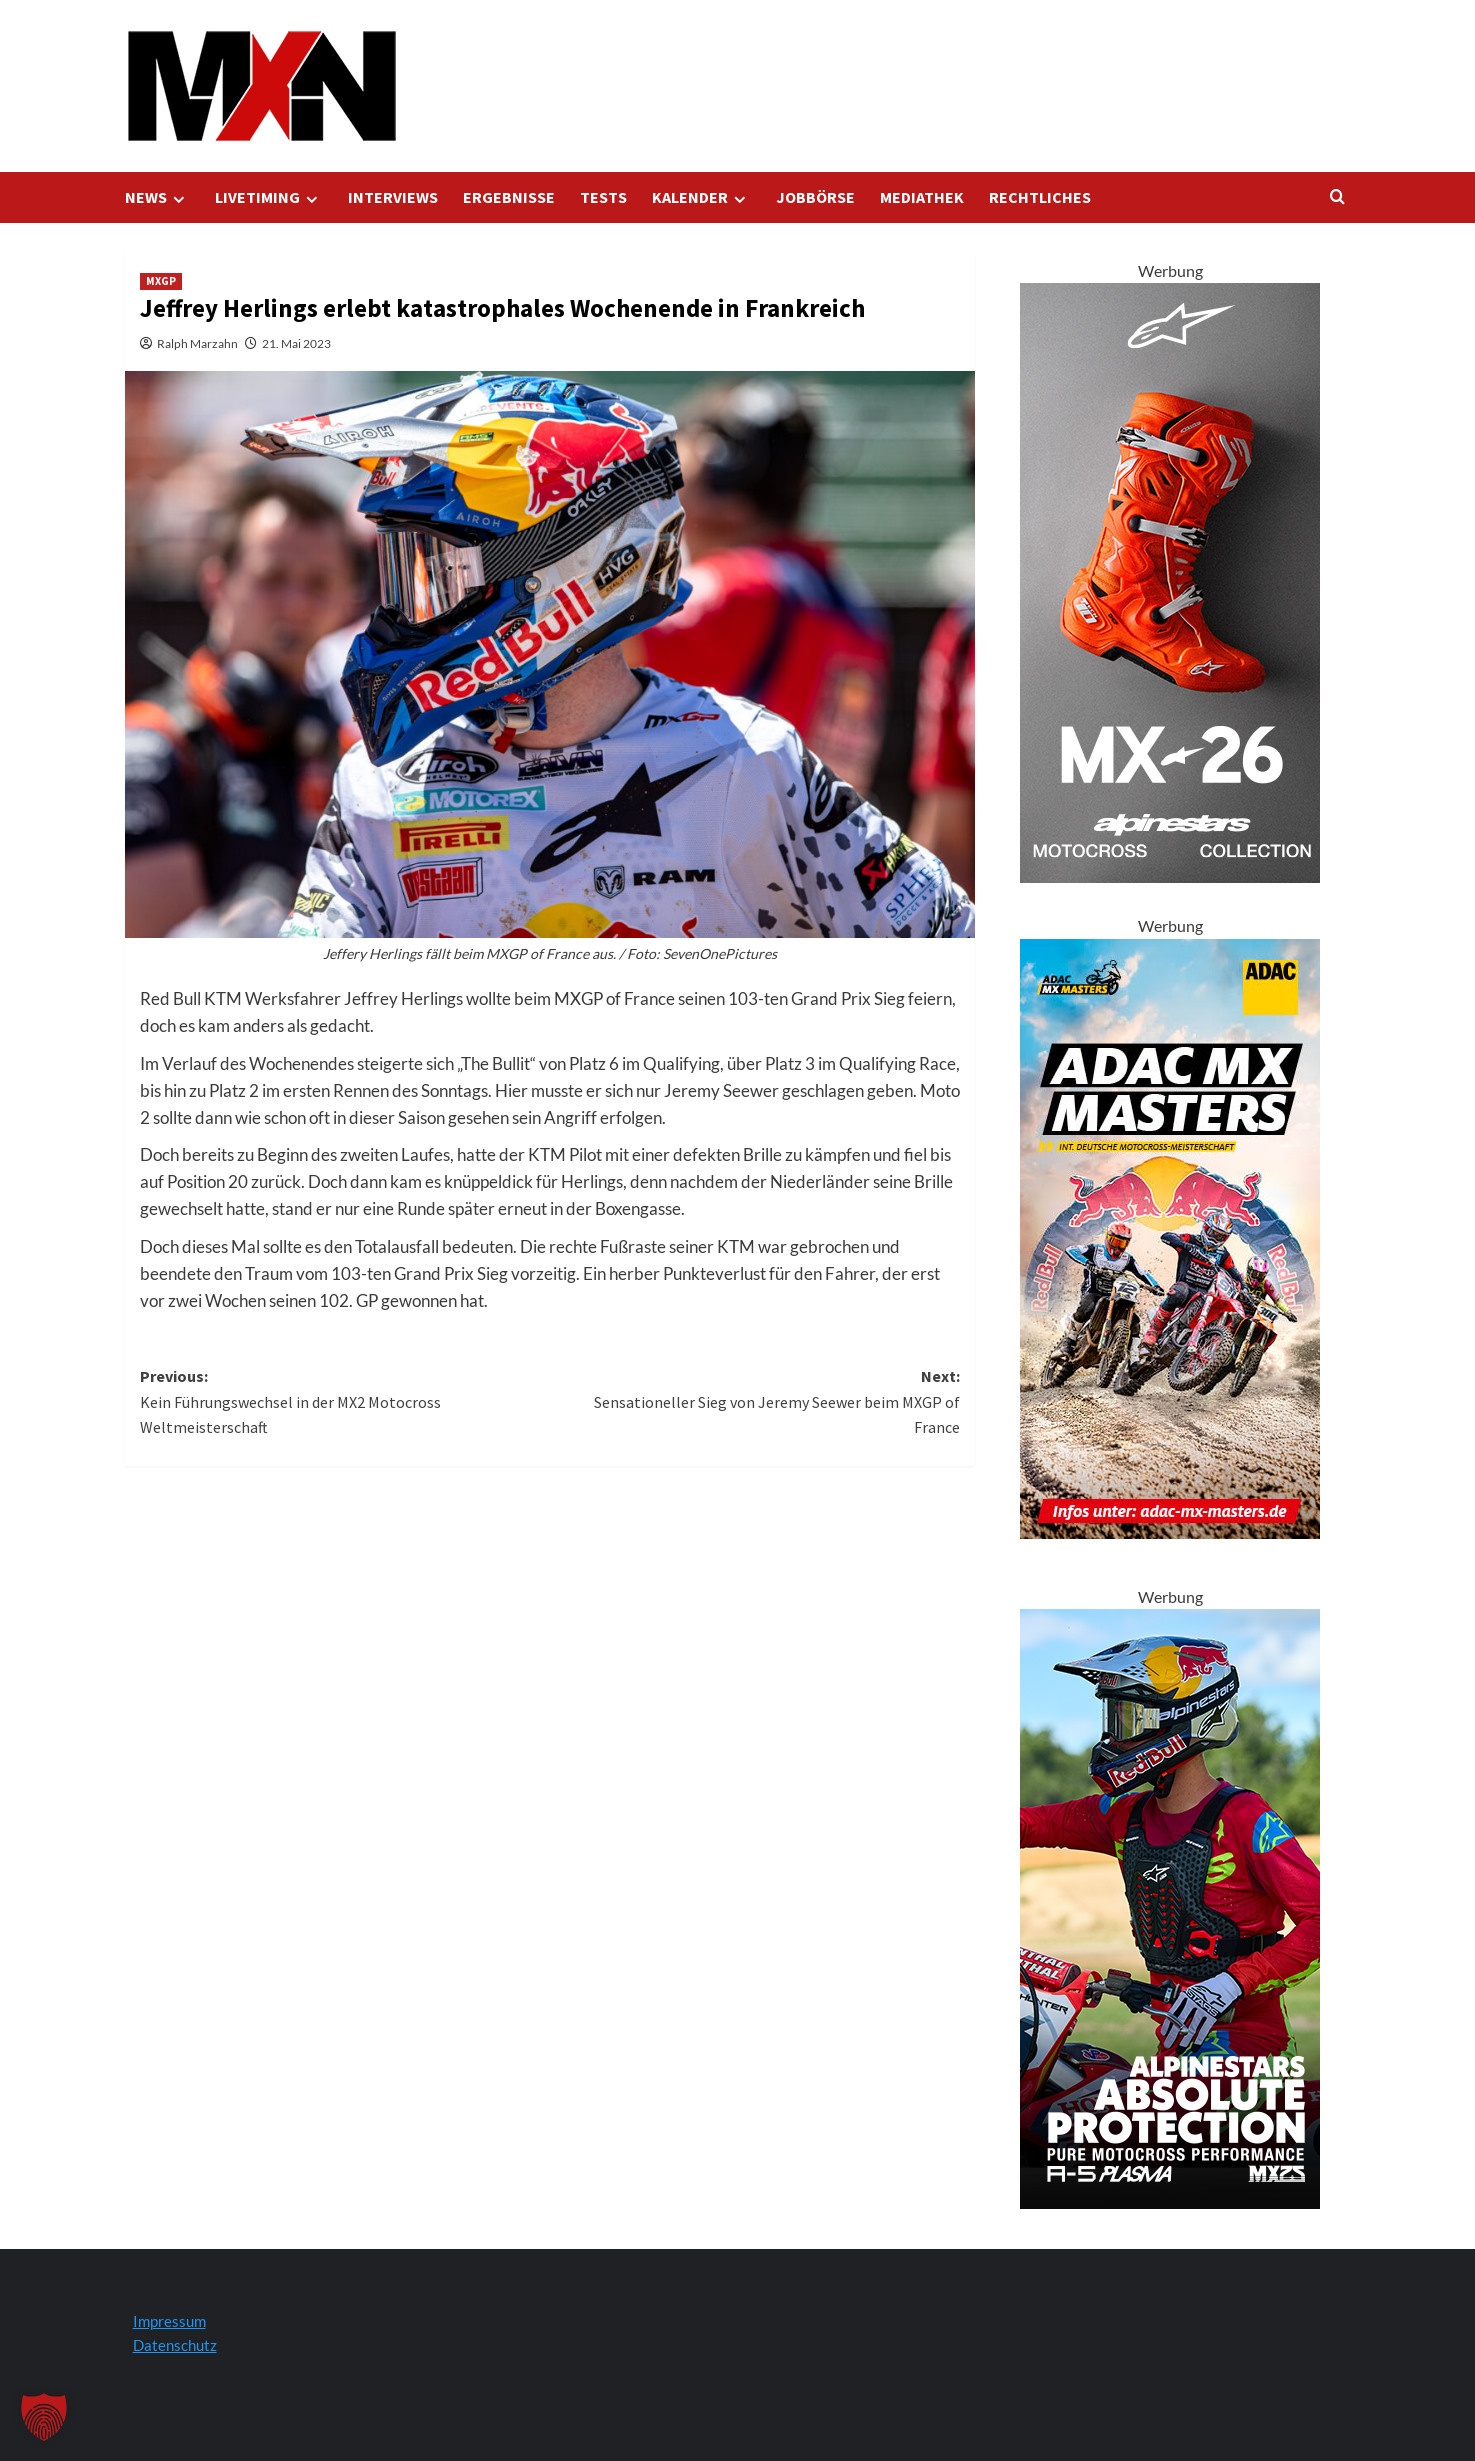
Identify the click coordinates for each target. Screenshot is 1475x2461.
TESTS (603, 197)
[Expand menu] (178, 199)
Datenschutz (175, 2345)
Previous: (345, 1403)
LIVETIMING (269, 197)
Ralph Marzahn (197, 343)
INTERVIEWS (393, 197)
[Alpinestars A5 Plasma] (1170, 1906)
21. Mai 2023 (296, 343)
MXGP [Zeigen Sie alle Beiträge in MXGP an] (161, 281)
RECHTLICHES (1040, 197)
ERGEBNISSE (509, 197)
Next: (755, 1403)
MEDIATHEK (922, 197)
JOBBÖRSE (815, 197)
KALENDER (701, 197)
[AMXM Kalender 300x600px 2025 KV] (1170, 1236)
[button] (44, 2417)
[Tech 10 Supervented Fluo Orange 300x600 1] (1170, 580)
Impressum (169, 2321)
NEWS (157, 197)
